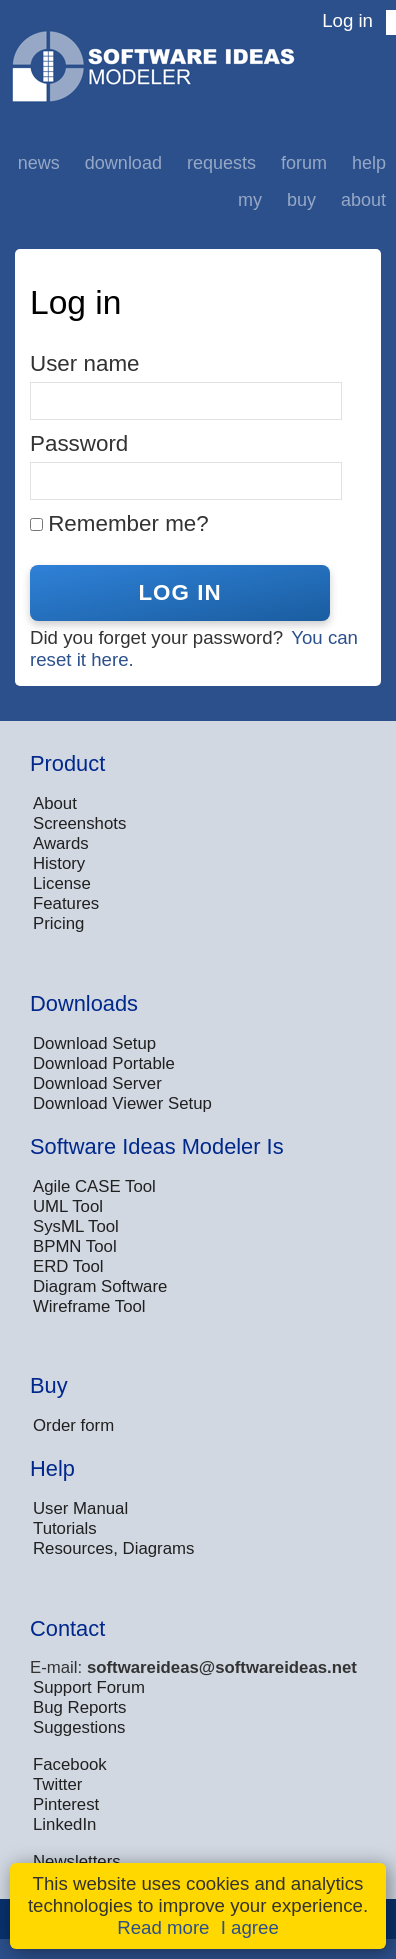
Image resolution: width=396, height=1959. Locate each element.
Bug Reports (79, 1707)
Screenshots (79, 823)
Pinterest (66, 1804)
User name (85, 363)
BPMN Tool (75, 1246)
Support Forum (89, 1687)
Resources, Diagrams (113, 1548)
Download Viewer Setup (122, 1103)
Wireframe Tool (89, 1306)
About (363, 200)
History (59, 863)
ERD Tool (68, 1266)
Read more (163, 1927)
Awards (61, 843)
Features (66, 903)
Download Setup (94, 1043)
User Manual (80, 1508)
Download (123, 163)
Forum (304, 163)
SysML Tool (76, 1226)
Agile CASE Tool (94, 1186)
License (62, 883)
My (250, 200)
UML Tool (68, 1206)
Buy (301, 200)
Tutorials (65, 1528)
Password (79, 443)
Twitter (57, 1784)
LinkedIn (64, 1824)
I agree (250, 1927)
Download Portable (104, 1063)
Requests (221, 163)
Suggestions (79, 1727)
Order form (73, 1425)
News (39, 163)
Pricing (58, 923)
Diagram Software (100, 1286)
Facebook (70, 1764)
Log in (347, 20)
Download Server (97, 1083)
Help (369, 163)
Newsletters (77, 1861)
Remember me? (128, 523)
